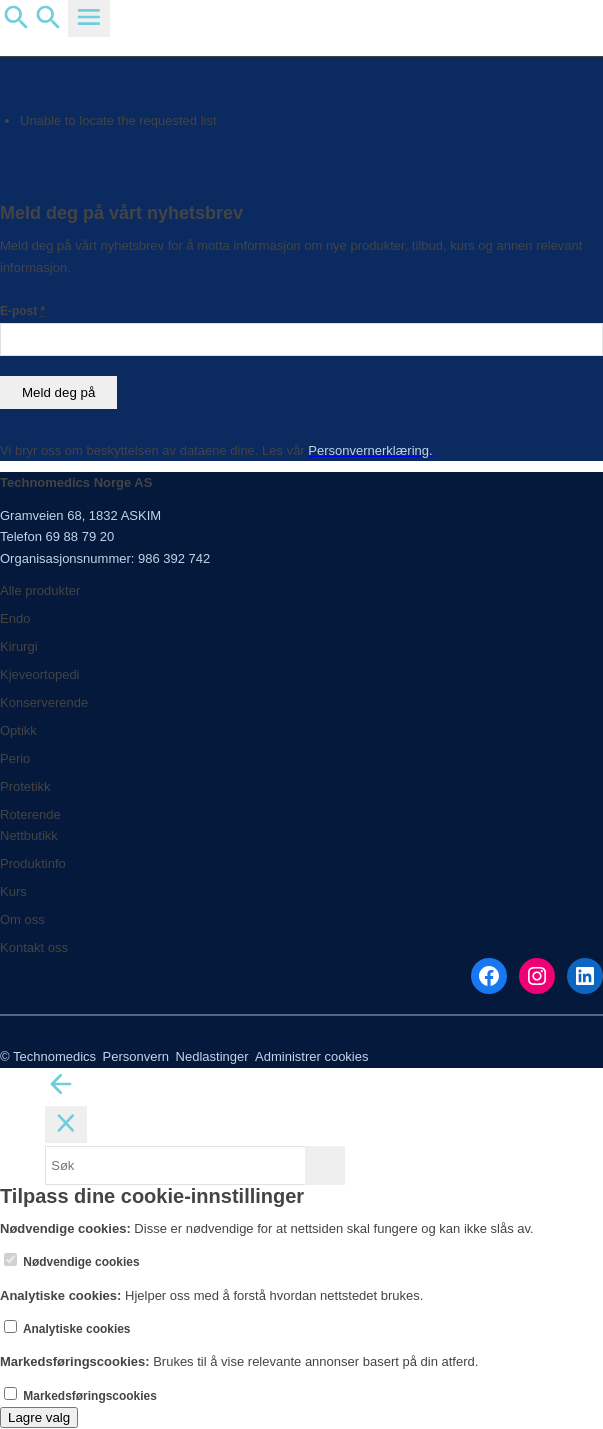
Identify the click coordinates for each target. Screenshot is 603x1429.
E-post (22, 311)
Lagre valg (39, 1417)
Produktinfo (33, 863)
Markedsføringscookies (80, 1396)
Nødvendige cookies (72, 1262)
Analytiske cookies (67, 1329)
